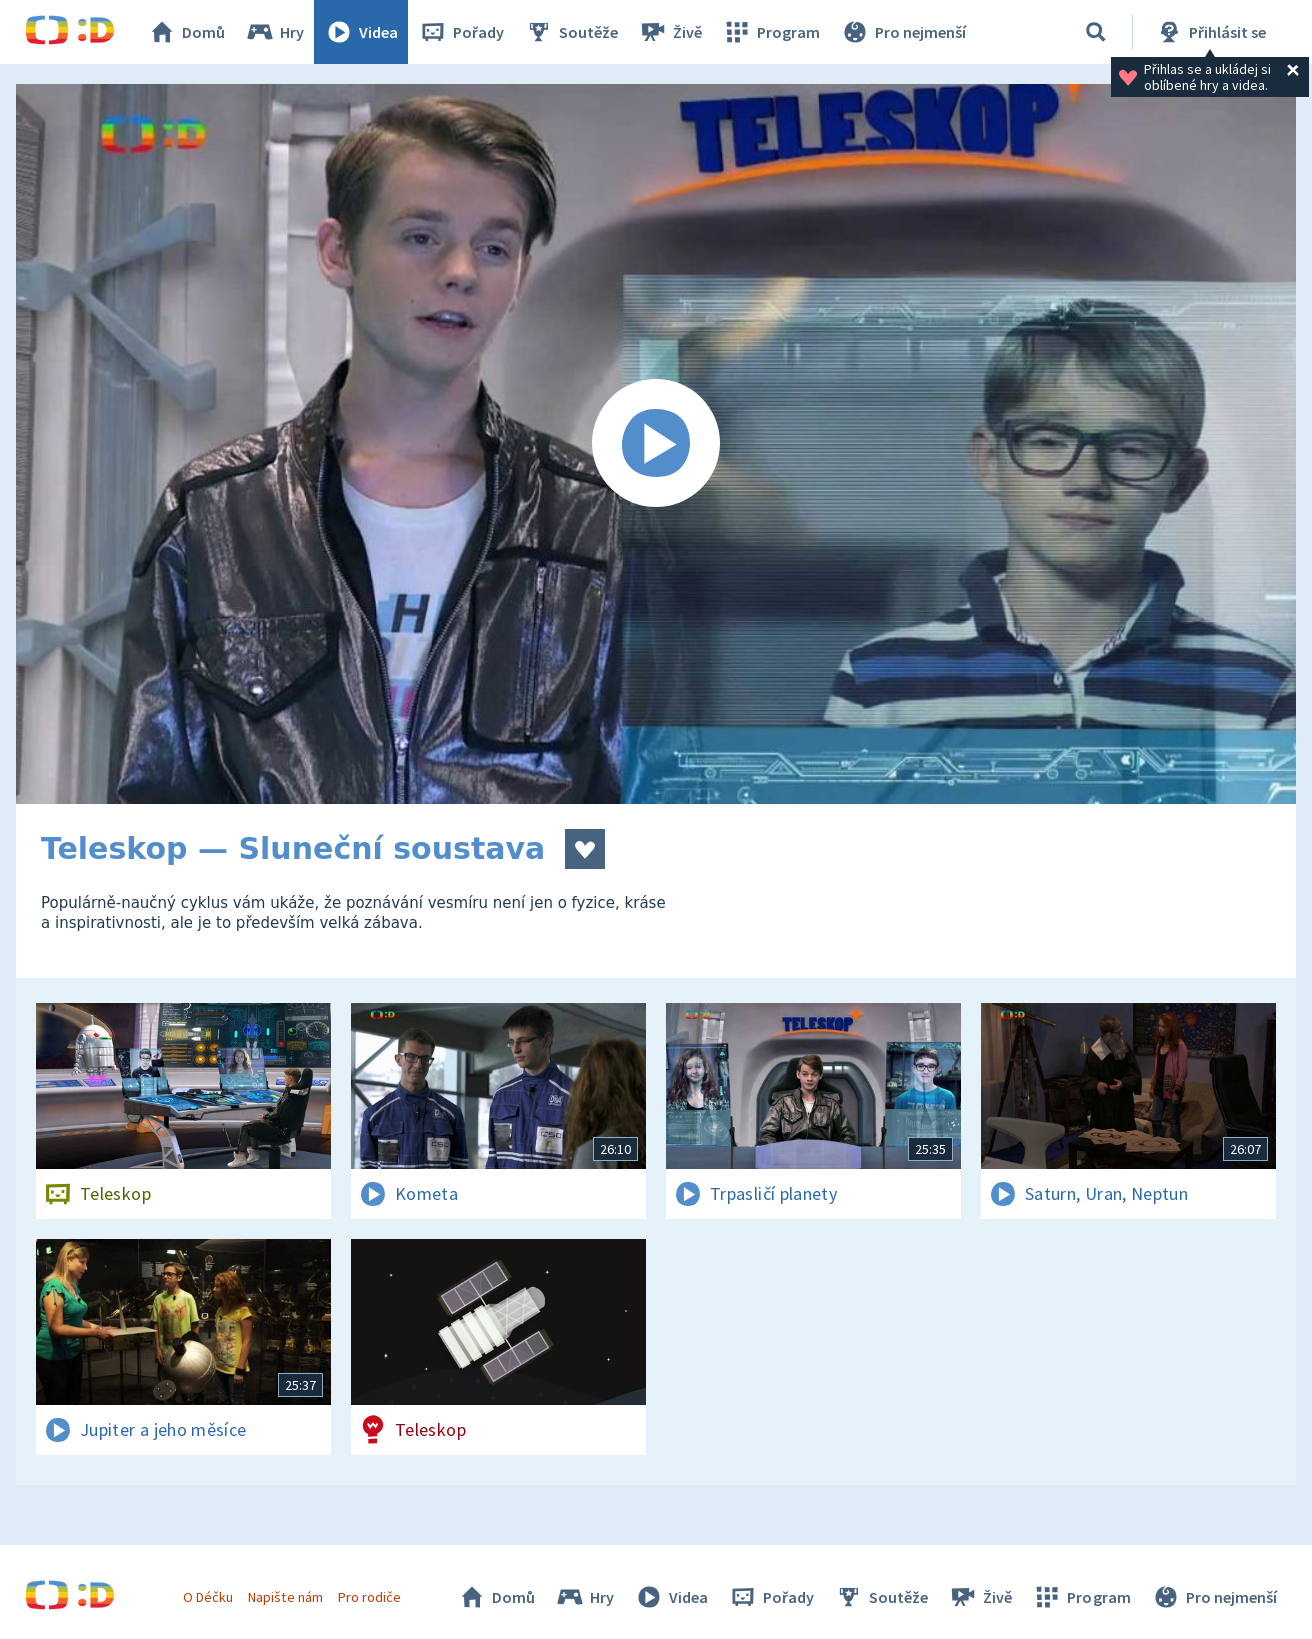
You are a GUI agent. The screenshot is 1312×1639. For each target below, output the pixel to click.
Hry (274, 32)
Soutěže (571, 32)
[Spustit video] (656, 444)
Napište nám (285, 1597)
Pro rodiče (369, 1597)
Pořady (461, 32)
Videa (361, 32)
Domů (186, 32)
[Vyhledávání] (1096, 32)
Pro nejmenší (903, 32)
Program (771, 32)
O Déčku (208, 1597)
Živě (670, 32)
